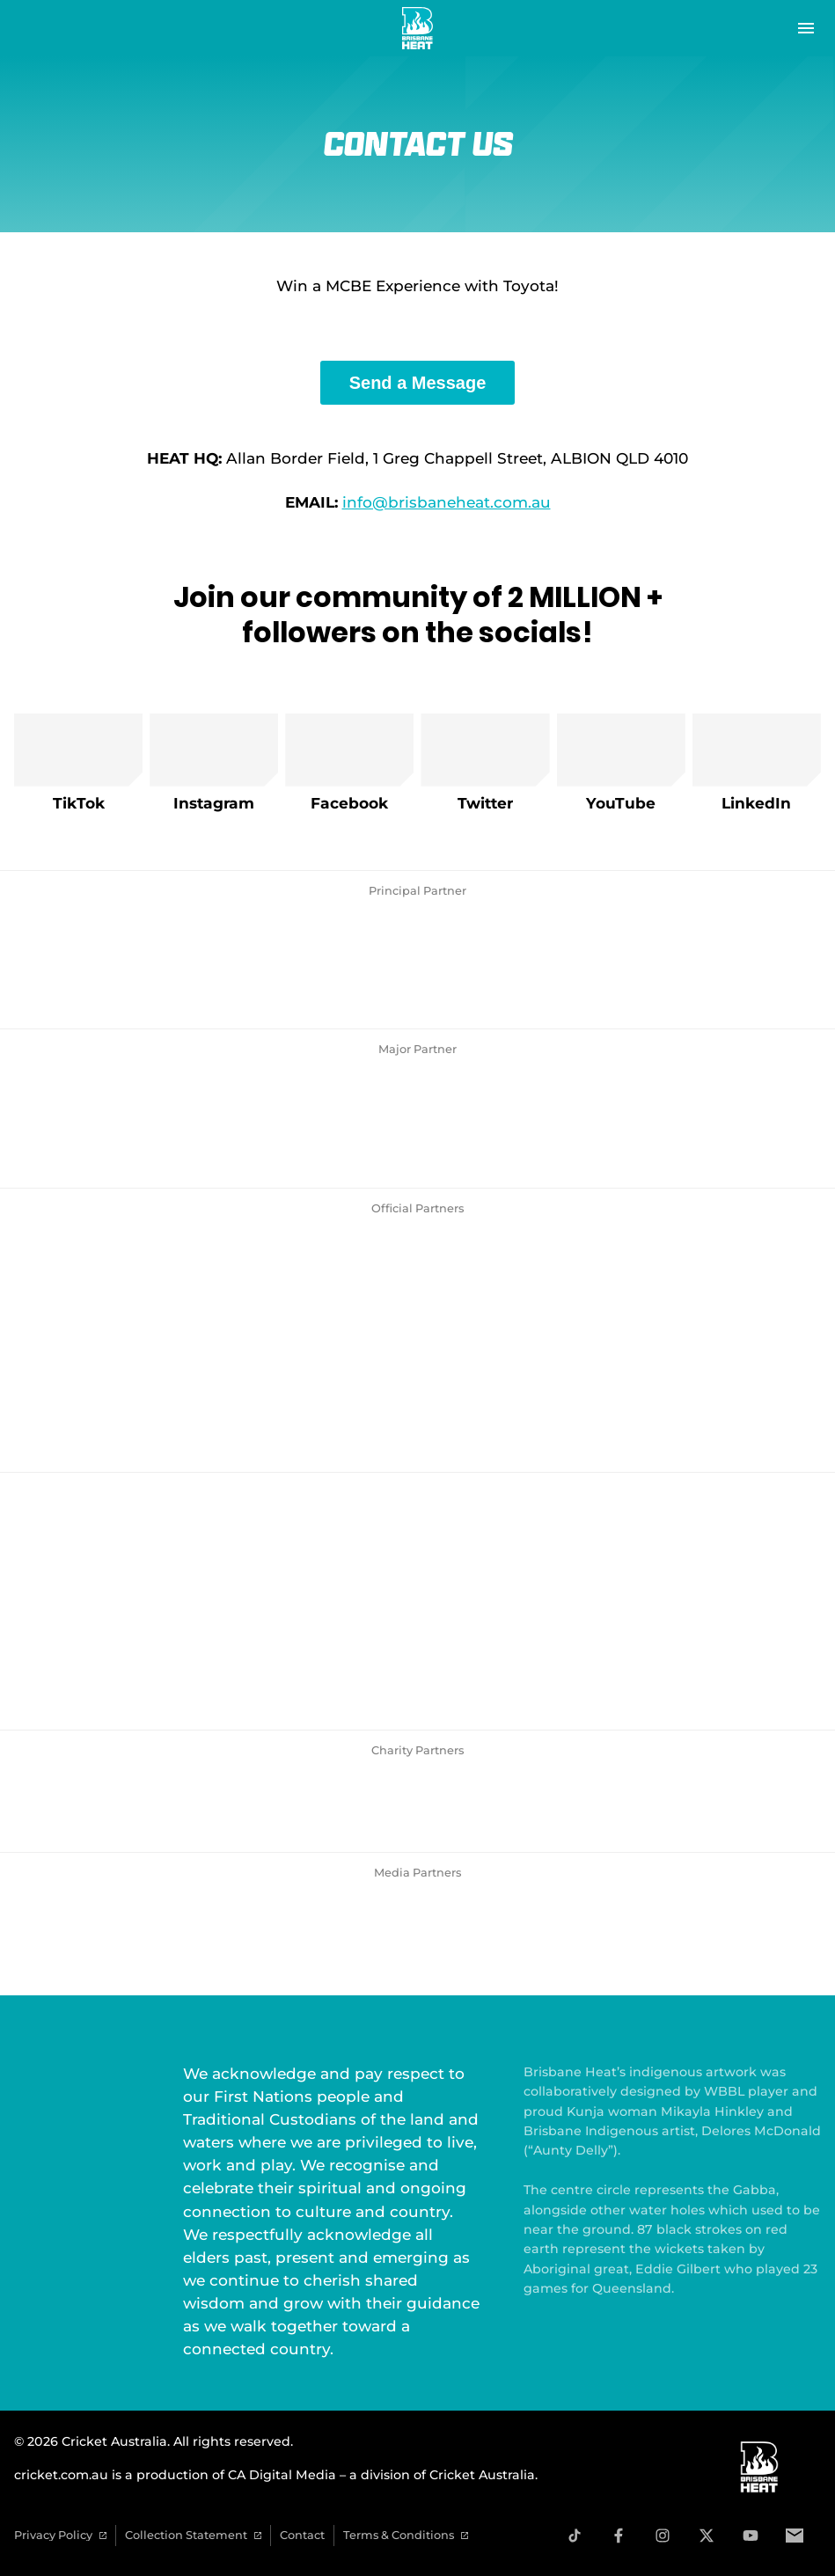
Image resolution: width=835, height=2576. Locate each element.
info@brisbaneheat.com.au (446, 502)
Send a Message (418, 382)
